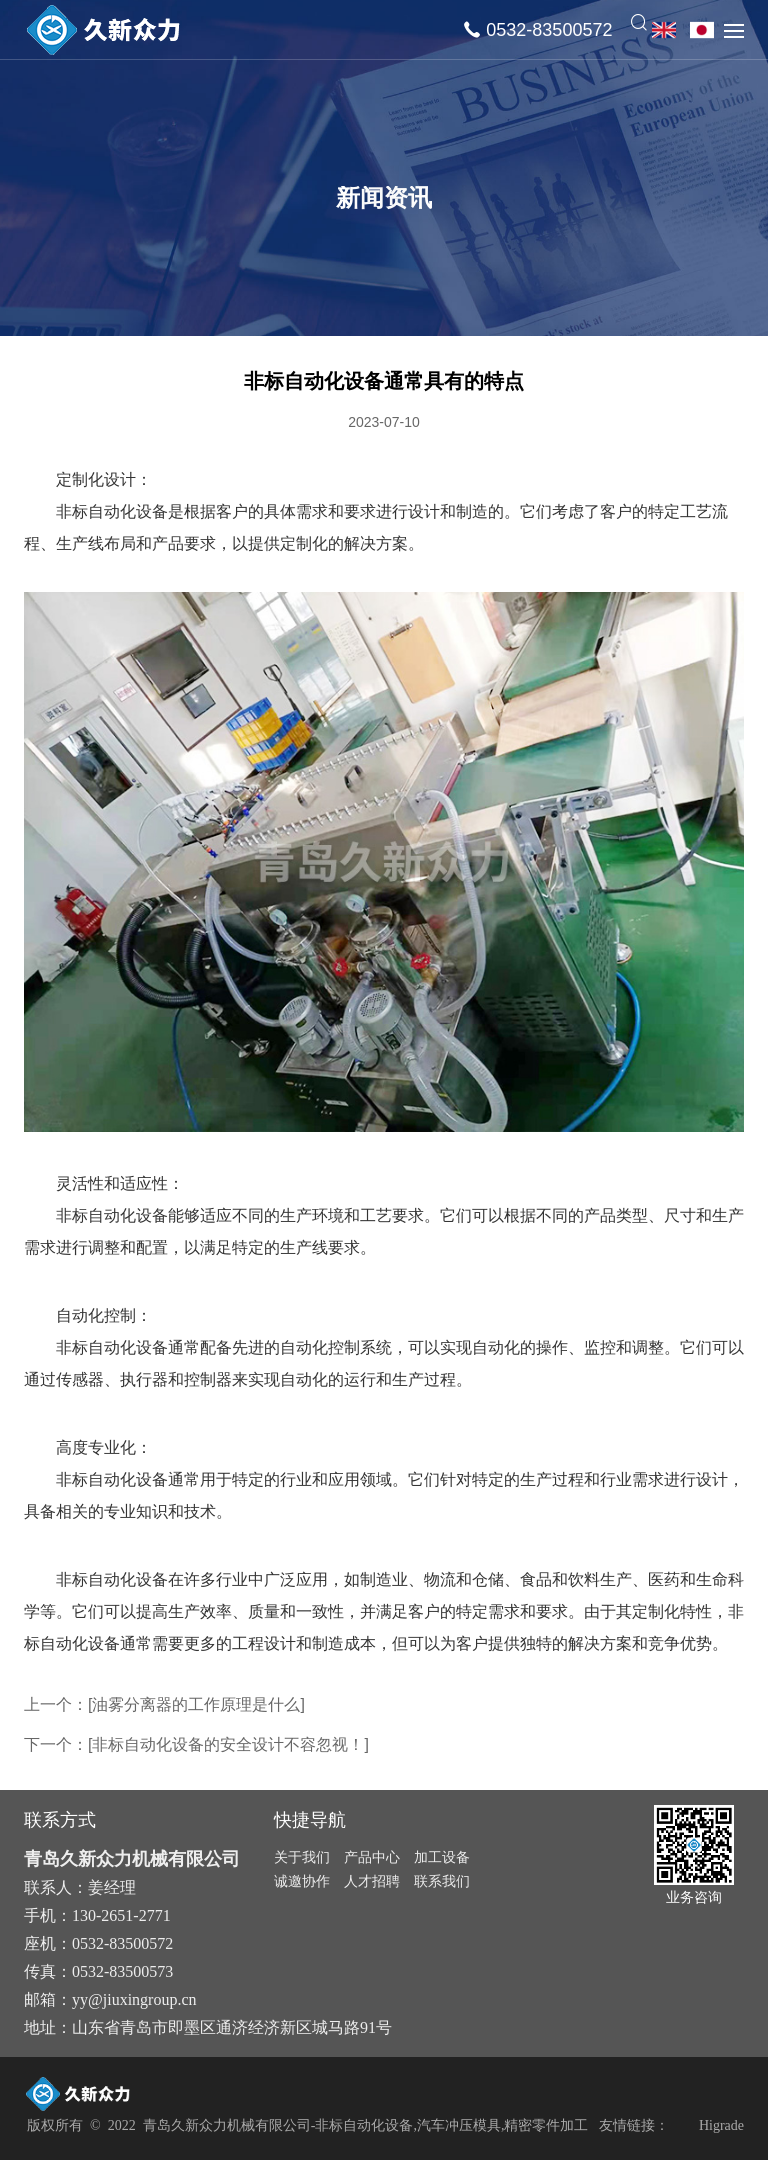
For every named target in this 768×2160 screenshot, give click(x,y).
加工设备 (442, 1857)
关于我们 (302, 1857)
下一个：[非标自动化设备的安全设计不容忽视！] (196, 1744)
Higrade (721, 2125)
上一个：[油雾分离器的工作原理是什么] (164, 1704)
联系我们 (442, 1881)
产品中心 (372, 1857)
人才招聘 (372, 1881)
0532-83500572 (549, 30)
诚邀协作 (302, 1881)
